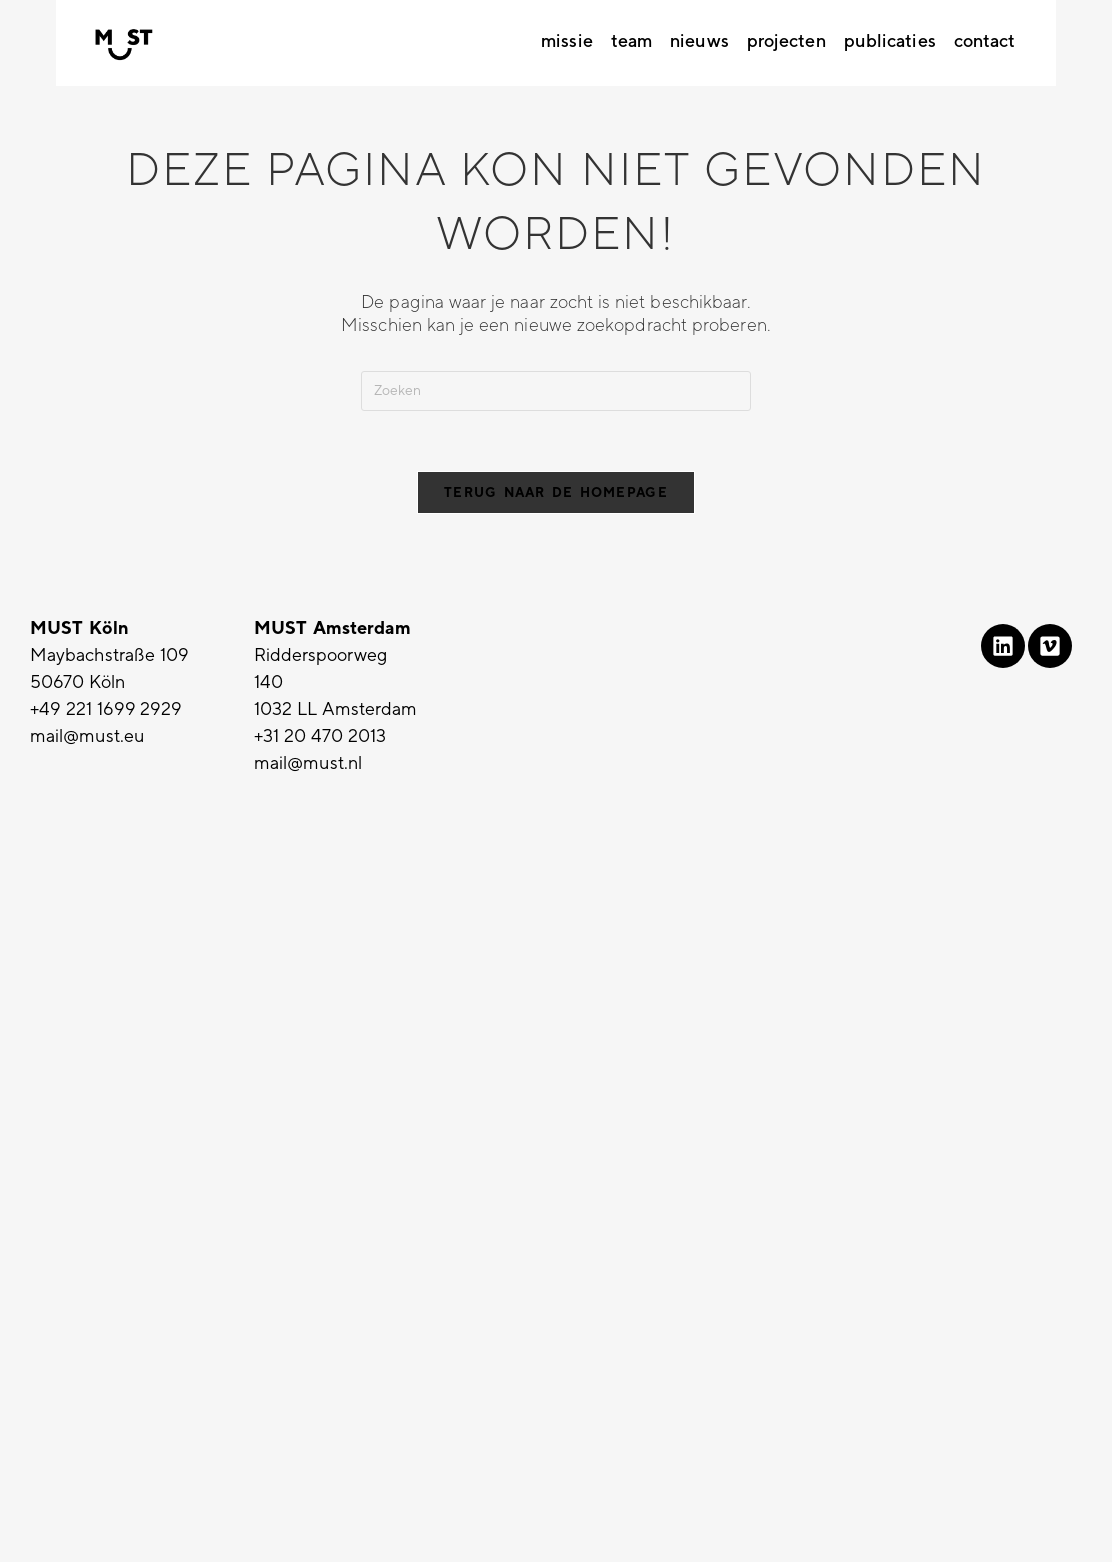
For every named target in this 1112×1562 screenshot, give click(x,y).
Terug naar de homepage (556, 492)
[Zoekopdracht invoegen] (556, 391)
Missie (567, 41)
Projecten (786, 41)
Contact (985, 41)
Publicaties (890, 41)
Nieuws (699, 41)
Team (631, 41)
